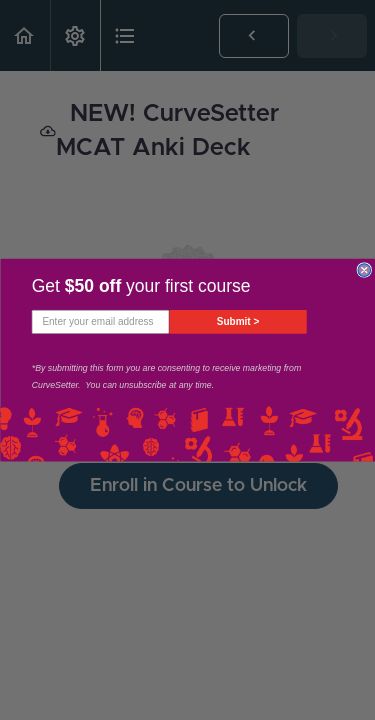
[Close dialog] (364, 270)
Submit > (237, 321)
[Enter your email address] (100, 322)
